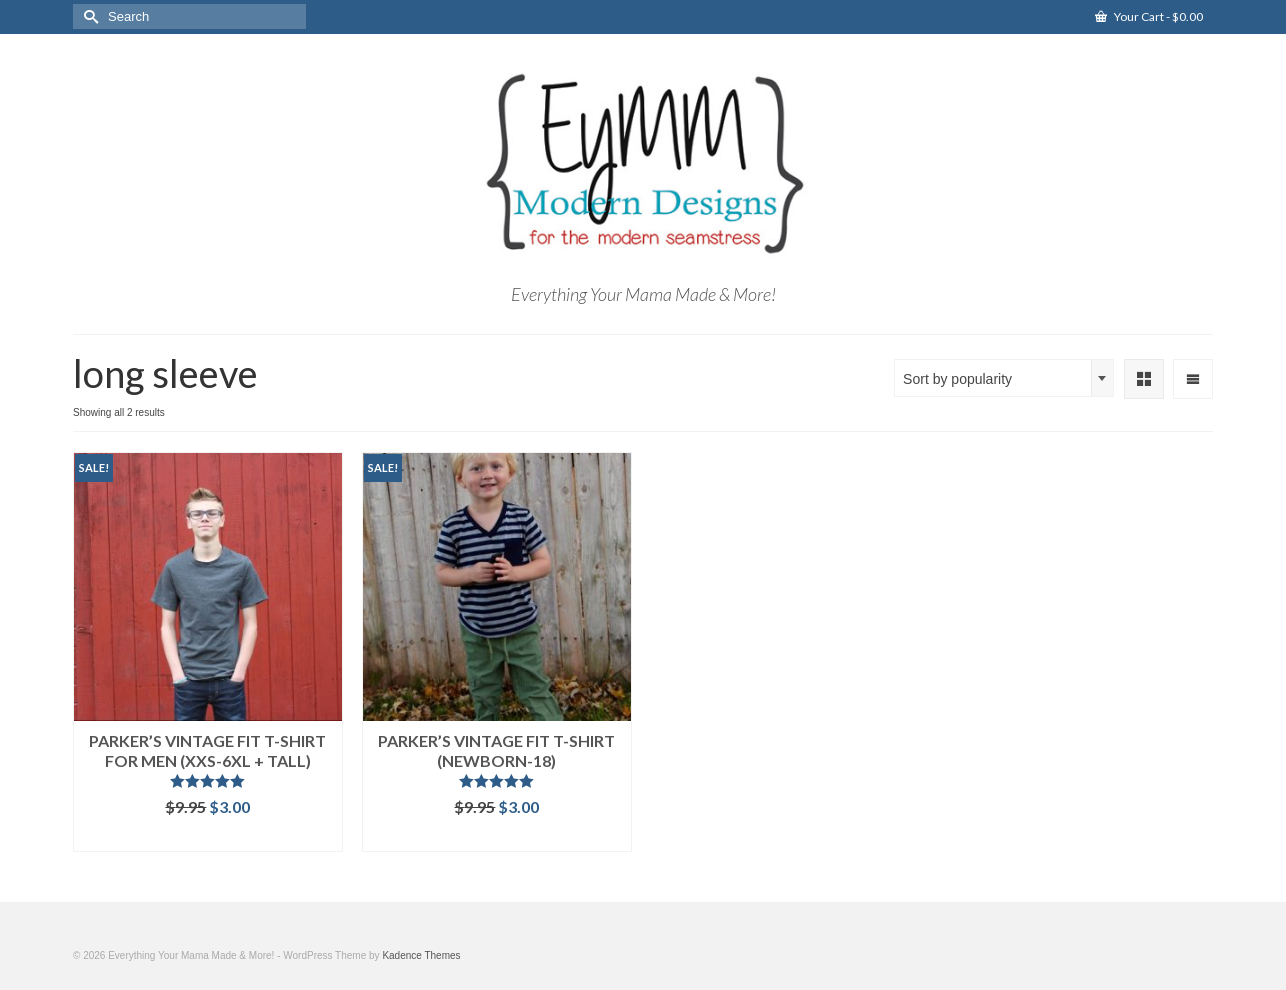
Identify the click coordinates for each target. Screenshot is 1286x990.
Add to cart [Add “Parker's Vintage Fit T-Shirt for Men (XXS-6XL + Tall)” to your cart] (207, 836)
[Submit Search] (88, 16)
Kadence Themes (421, 955)
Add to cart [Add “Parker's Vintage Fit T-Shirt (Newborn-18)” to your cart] (496, 836)
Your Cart (1149, 16)
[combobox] (1004, 378)
